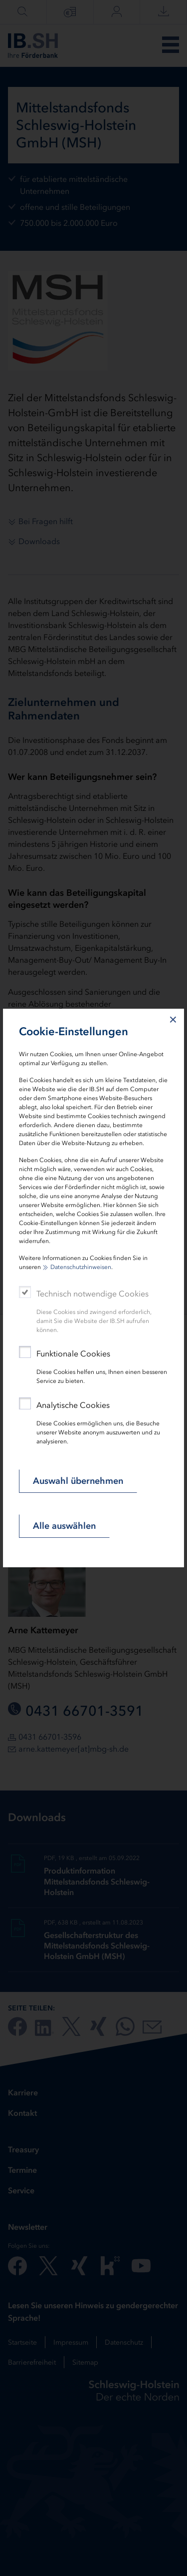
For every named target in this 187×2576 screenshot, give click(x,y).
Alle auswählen (64, 1525)
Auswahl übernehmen (78, 1480)
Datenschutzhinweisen (80, 1267)
